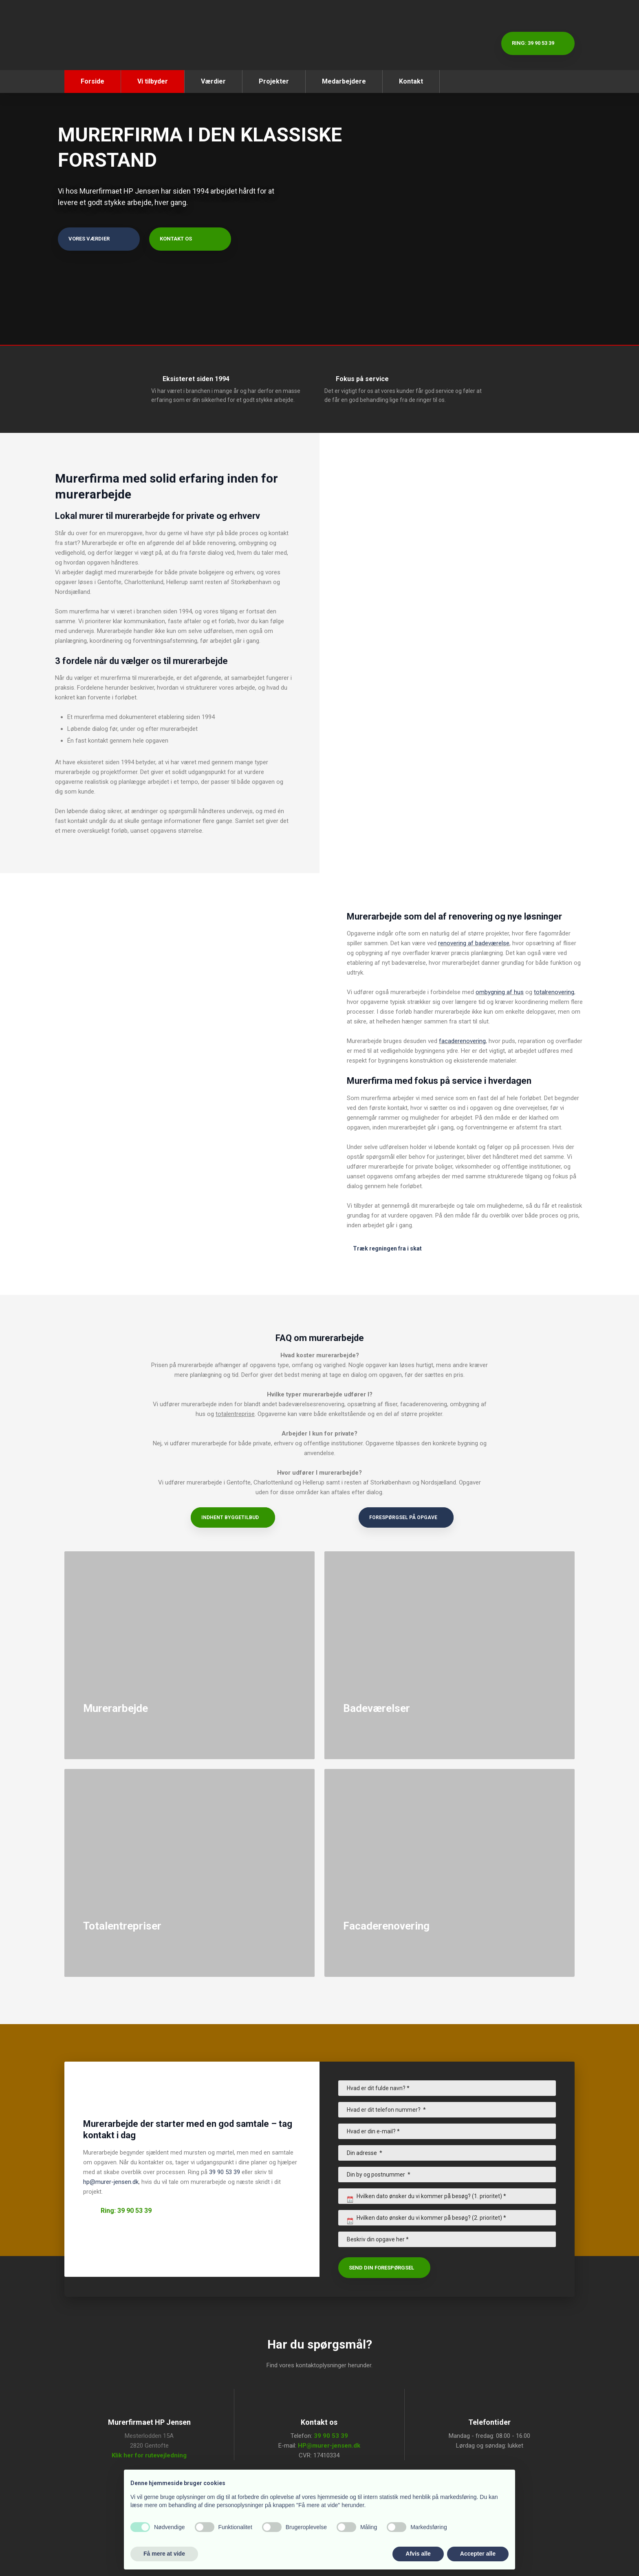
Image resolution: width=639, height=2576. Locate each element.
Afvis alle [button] (417, 2553)
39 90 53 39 (224, 2172)
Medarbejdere (344, 81)
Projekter (274, 81)
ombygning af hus (500, 992)
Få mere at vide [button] (164, 2553)
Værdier (213, 81)
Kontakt (411, 81)
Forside (92, 81)
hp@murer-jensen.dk (111, 2182)
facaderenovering (462, 1041)
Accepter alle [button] (478, 2553)
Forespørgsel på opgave (403, 1517)
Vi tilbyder (152, 81)
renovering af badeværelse (473, 943)
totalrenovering (554, 992)
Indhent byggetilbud (230, 1517)
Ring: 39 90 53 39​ (126, 2210)
